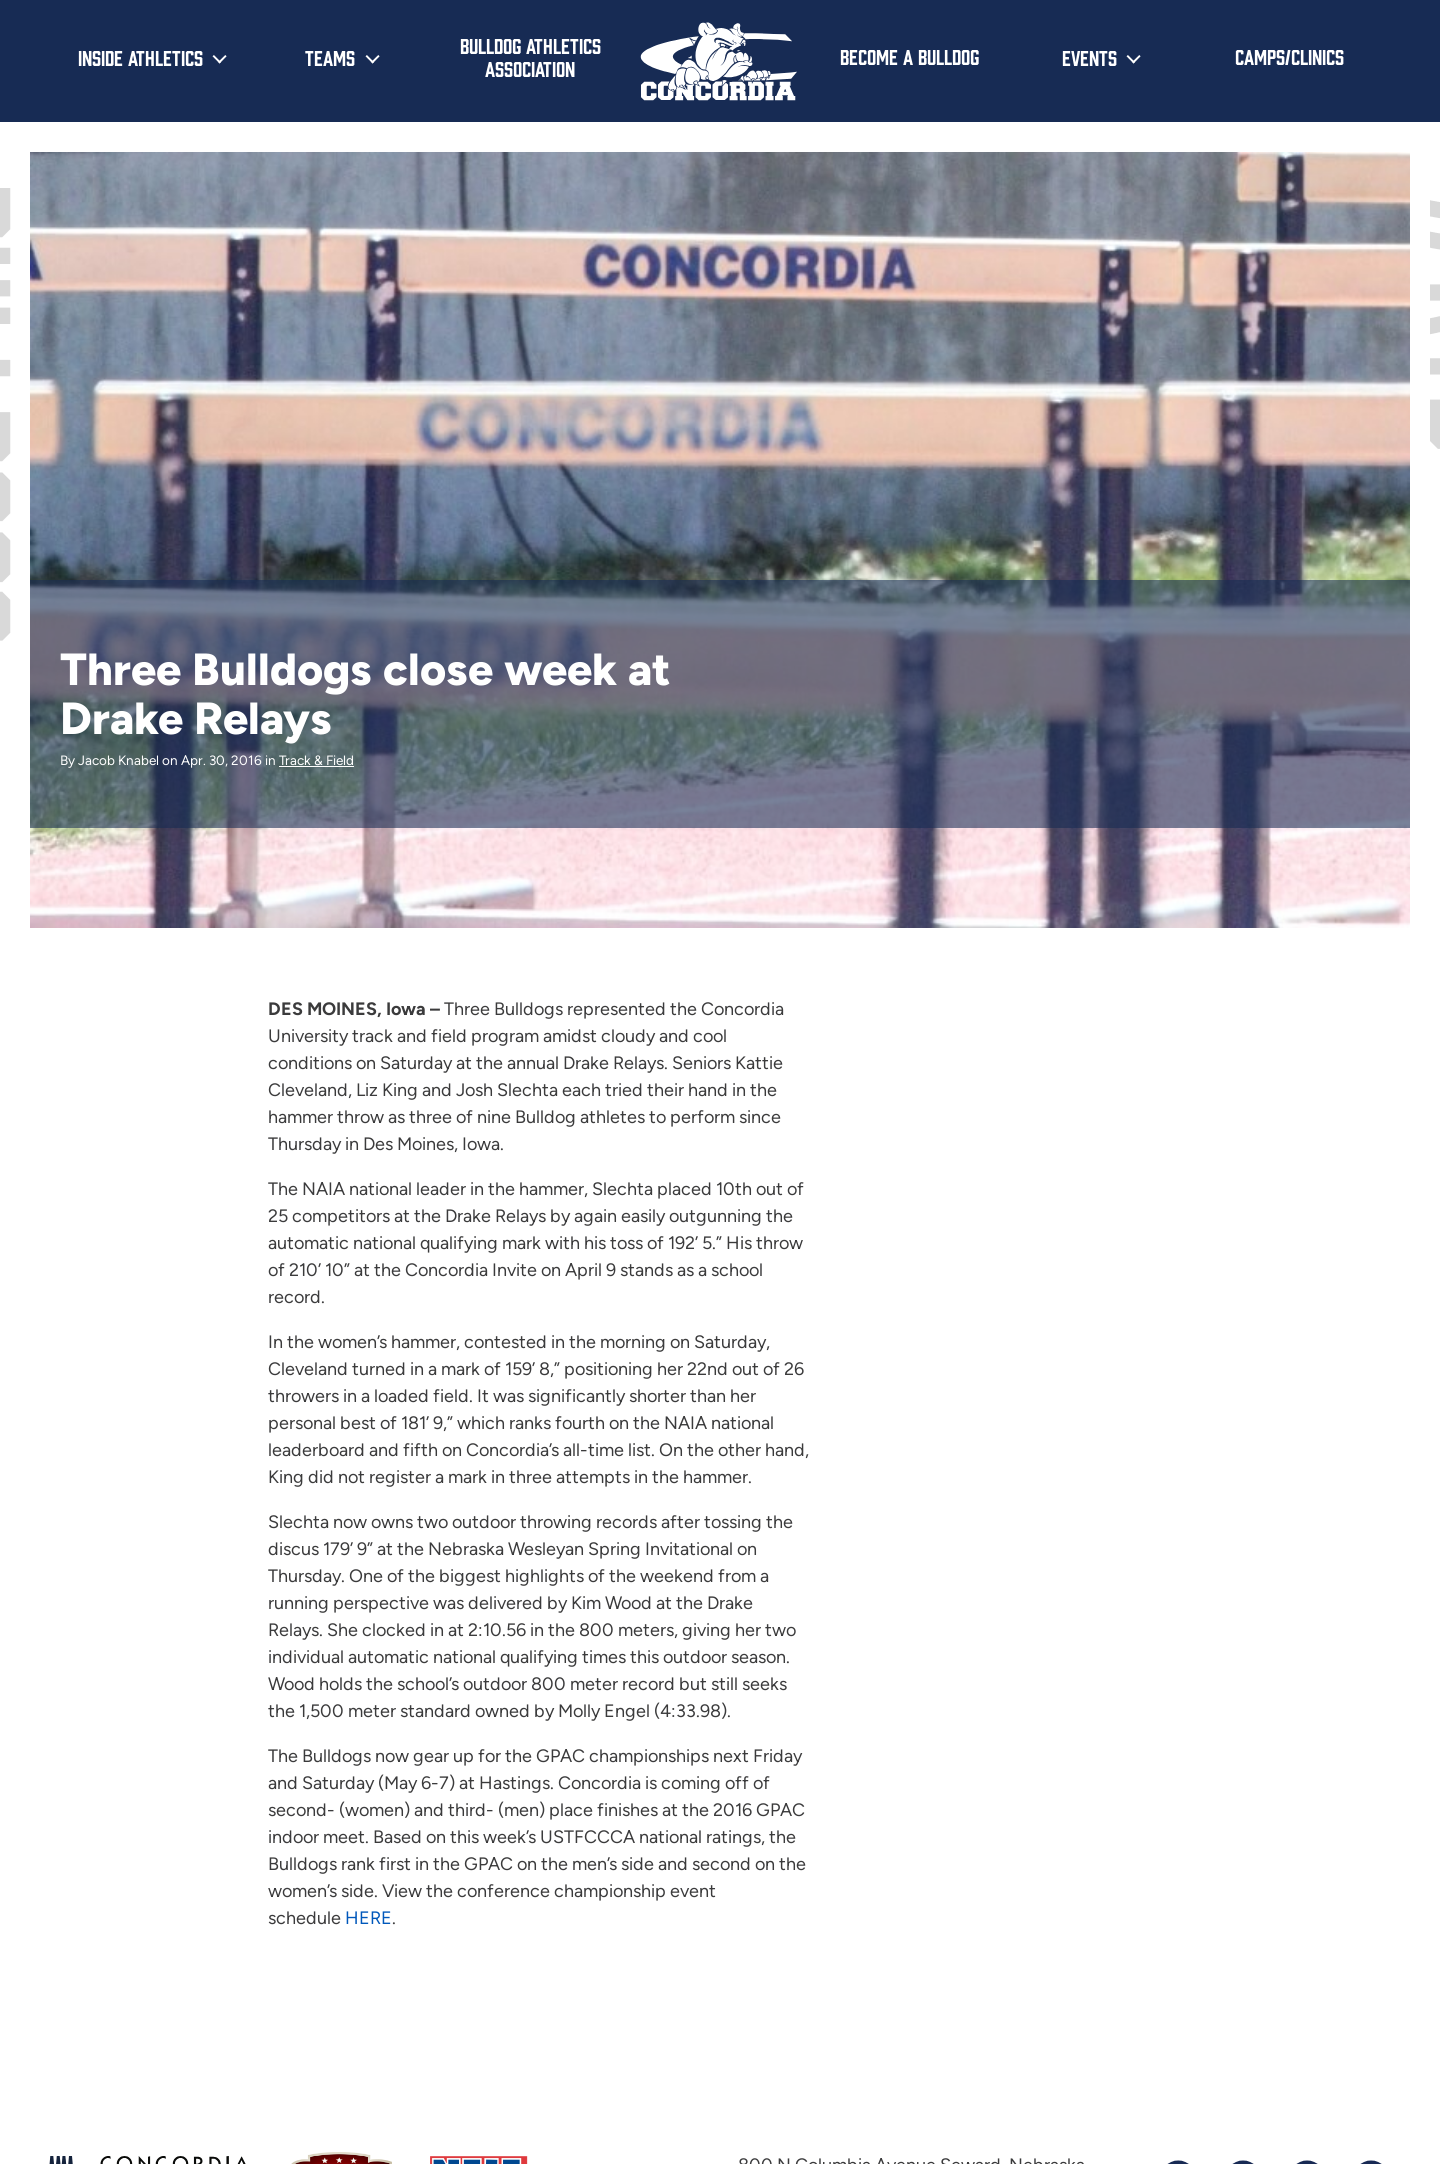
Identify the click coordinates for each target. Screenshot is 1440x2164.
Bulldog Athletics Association (530, 56)
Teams (330, 57)
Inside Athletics (140, 57)
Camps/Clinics (1289, 56)
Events (1089, 57)
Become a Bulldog (909, 56)
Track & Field (316, 760)
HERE (368, 1918)
